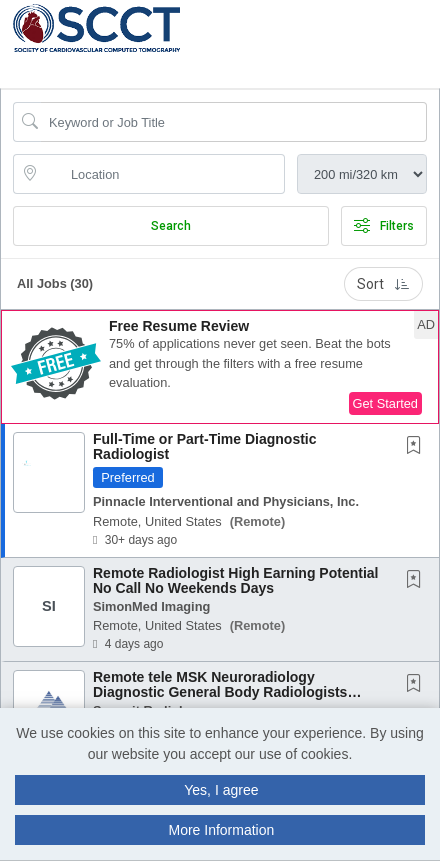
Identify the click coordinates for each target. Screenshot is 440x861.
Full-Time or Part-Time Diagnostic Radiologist (205, 446)
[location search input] (163, 174)
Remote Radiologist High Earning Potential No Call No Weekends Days (235, 580)
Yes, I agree (221, 790)
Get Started (385, 403)
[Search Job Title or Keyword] (234, 122)
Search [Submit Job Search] (171, 226)
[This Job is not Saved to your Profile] (418, 447)
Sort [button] (383, 284)
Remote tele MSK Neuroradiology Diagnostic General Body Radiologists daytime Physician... (220, 692)
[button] (433, 39)
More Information (221, 830)
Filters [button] (384, 226)
